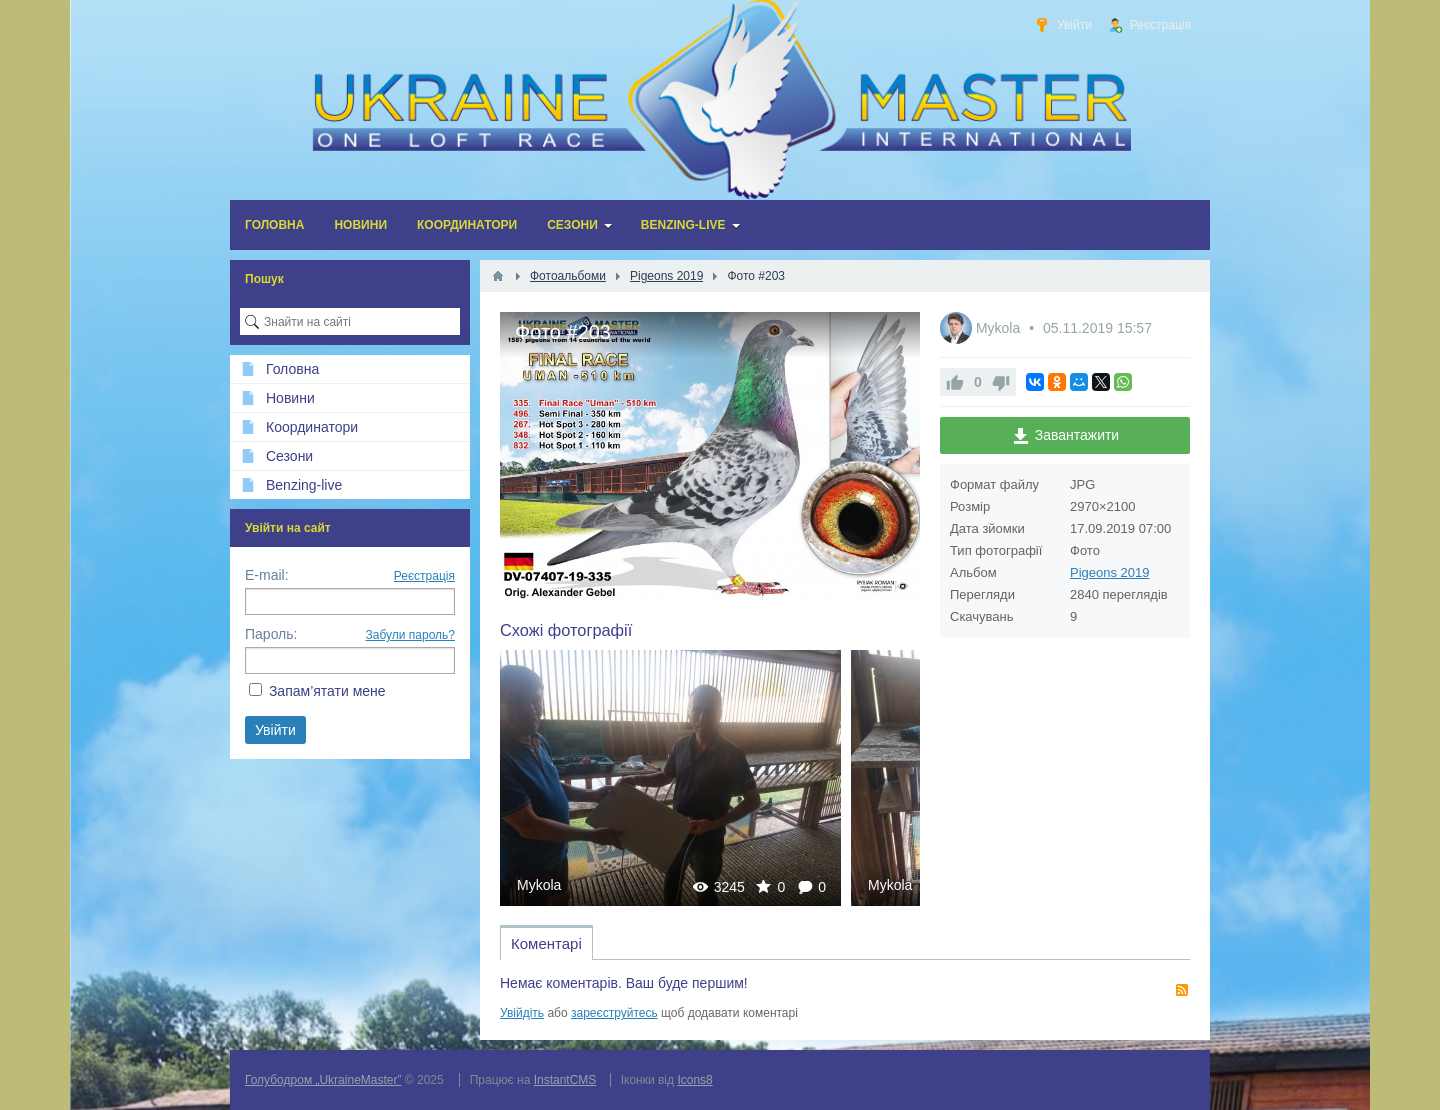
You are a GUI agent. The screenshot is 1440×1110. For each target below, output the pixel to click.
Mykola (539, 885)
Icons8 (694, 1080)
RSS (1182, 990)
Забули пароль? (411, 635)
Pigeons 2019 (1110, 572)
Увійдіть (522, 1013)
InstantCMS (565, 1080)
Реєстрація (424, 576)
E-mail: (267, 575)
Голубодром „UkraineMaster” (323, 1080)
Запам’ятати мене (327, 691)
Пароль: (271, 634)
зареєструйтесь (614, 1013)
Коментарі (546, 943)
